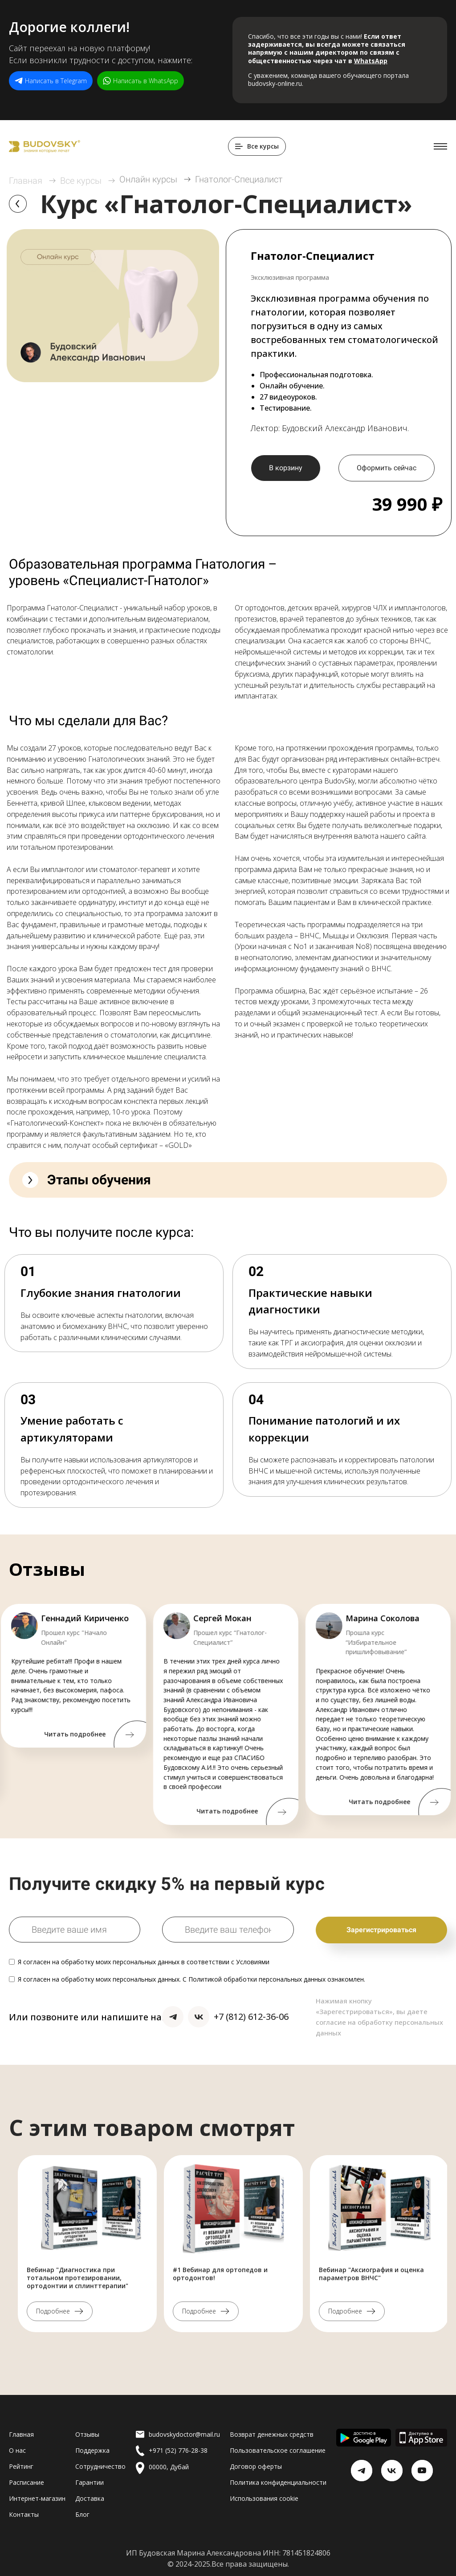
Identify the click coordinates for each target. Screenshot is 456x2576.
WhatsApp (370, 61)
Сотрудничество (100, 2466)
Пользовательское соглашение (278, 2450)
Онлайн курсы (148, 179)
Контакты (24, 2514)
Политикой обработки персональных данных (257, 1979)
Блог (82, 2514)
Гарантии (89, 2482)
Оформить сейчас (386, 468)
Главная (25, 180)
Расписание (26, 2482)
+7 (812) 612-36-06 (251, 2017)
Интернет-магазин (37, 2498)
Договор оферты (256, 2466)
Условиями (252, 1962)
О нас (17, 2450)
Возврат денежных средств (272, 2434)
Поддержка (92, 2450)
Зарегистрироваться (381, 1930)
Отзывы (87, 2434)
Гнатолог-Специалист (239, 179)
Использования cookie (264, 2498)
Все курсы (81, 180)
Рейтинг (21, 2466)
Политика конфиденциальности (278, 2482)
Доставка (89, 2498)
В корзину (285, 468)
